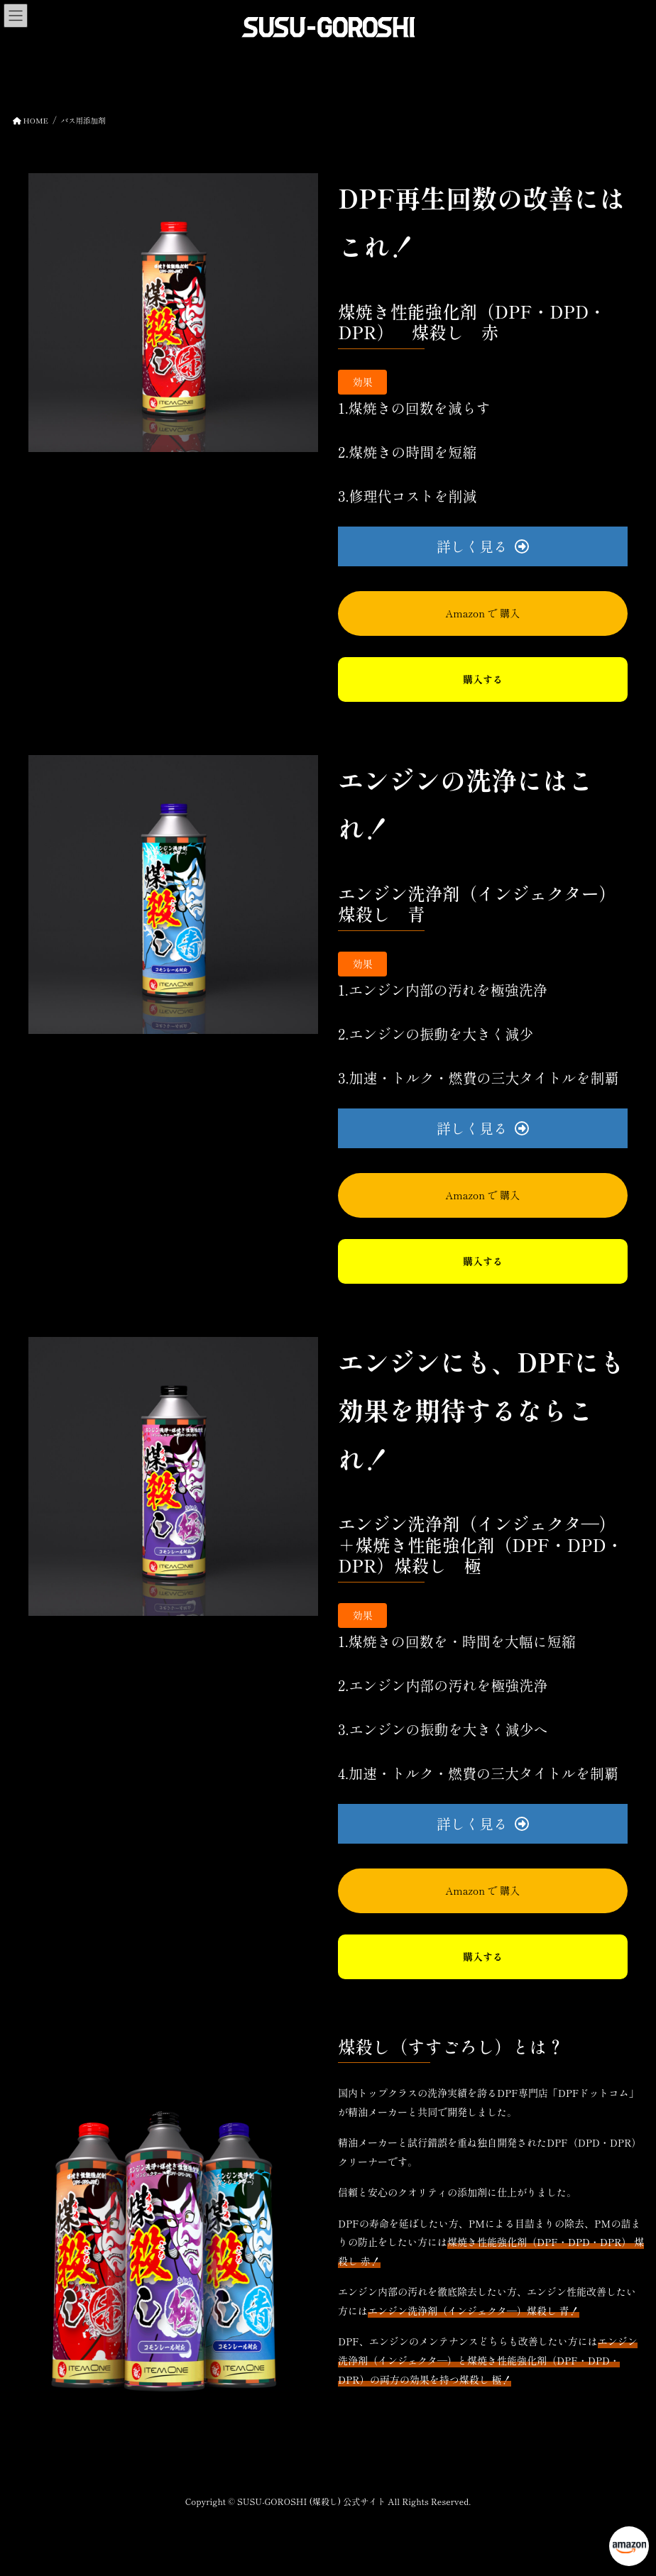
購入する (483, 679)
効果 (363, 382)
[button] (483, 546)
